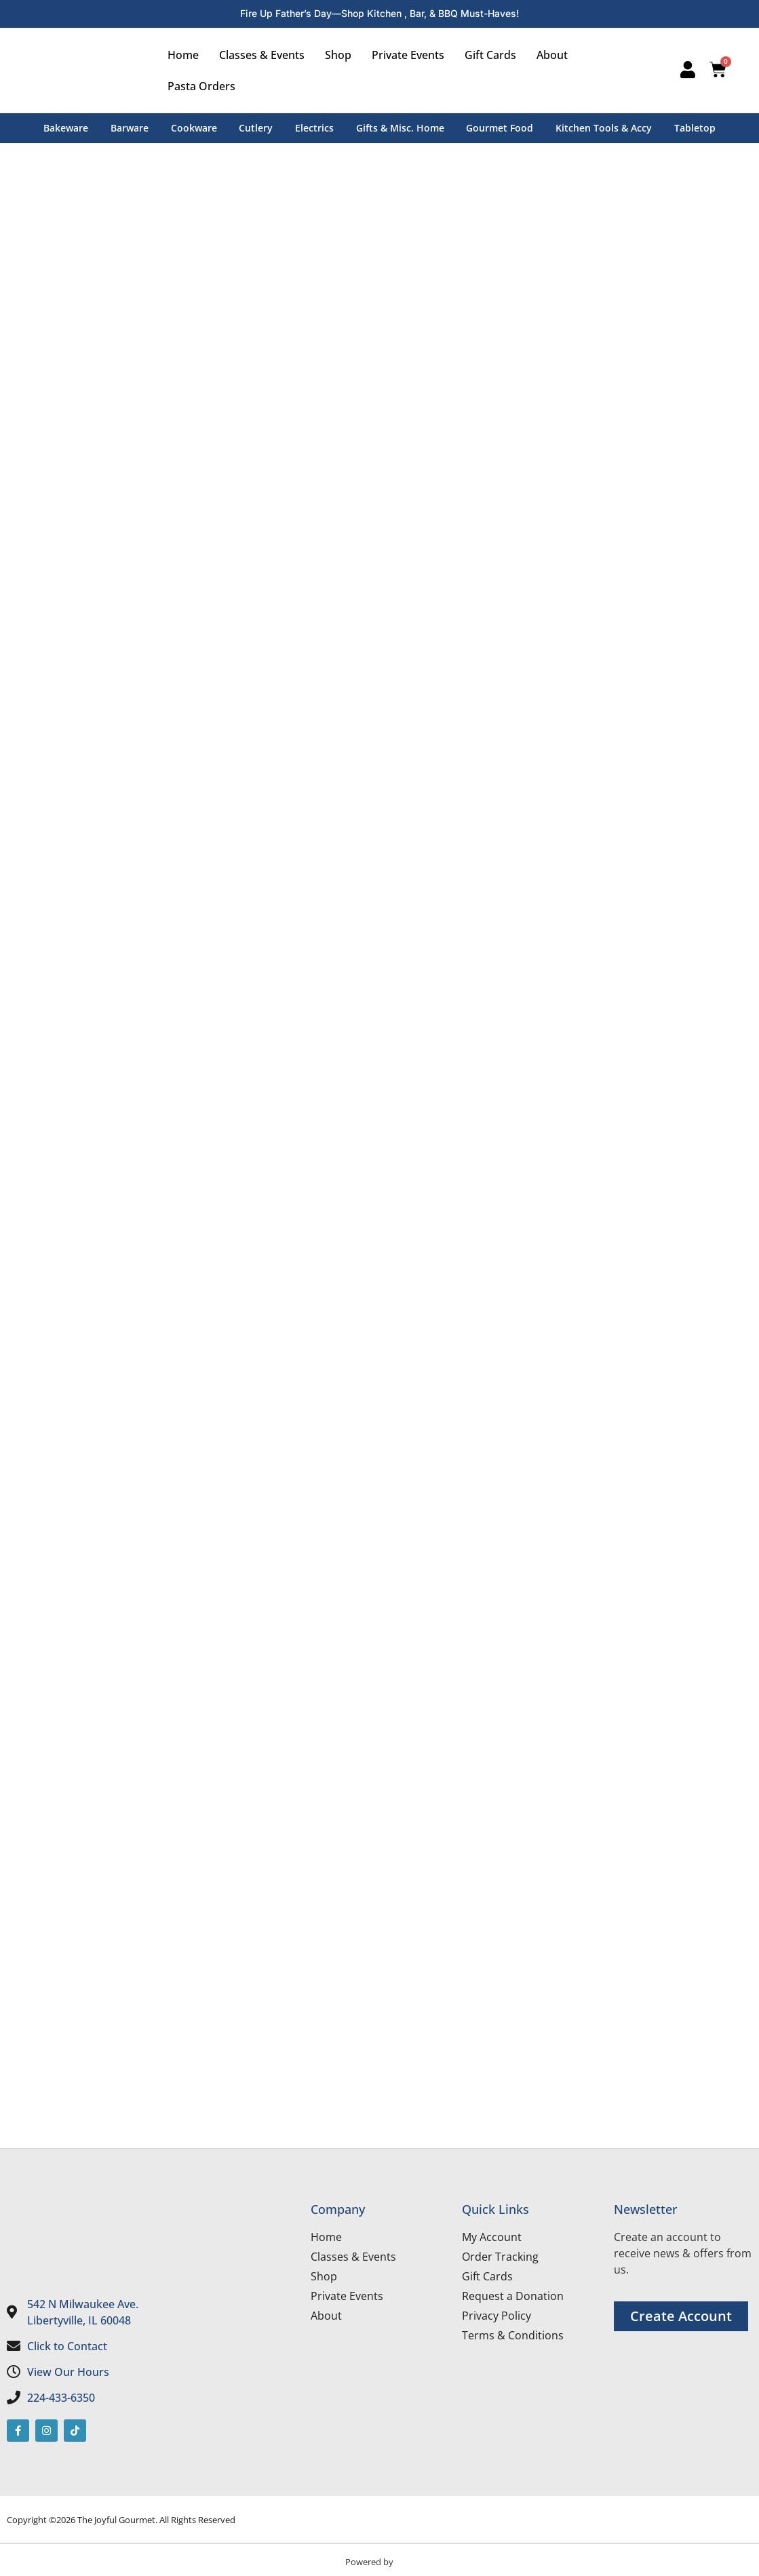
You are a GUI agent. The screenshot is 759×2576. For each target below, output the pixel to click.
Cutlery (256, 127)
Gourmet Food (499, 127)
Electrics (314, 127)
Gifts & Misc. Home (400, 127)
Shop (338, 54)
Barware (130, 127)
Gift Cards (490, 54)
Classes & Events (262, 54)
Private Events (408, 54)
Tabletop (695, 127)
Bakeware (65, 127)
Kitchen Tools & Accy (604, 127)
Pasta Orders (201, 86)
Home (183, 54)
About (552, 54)
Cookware (194, 127)
